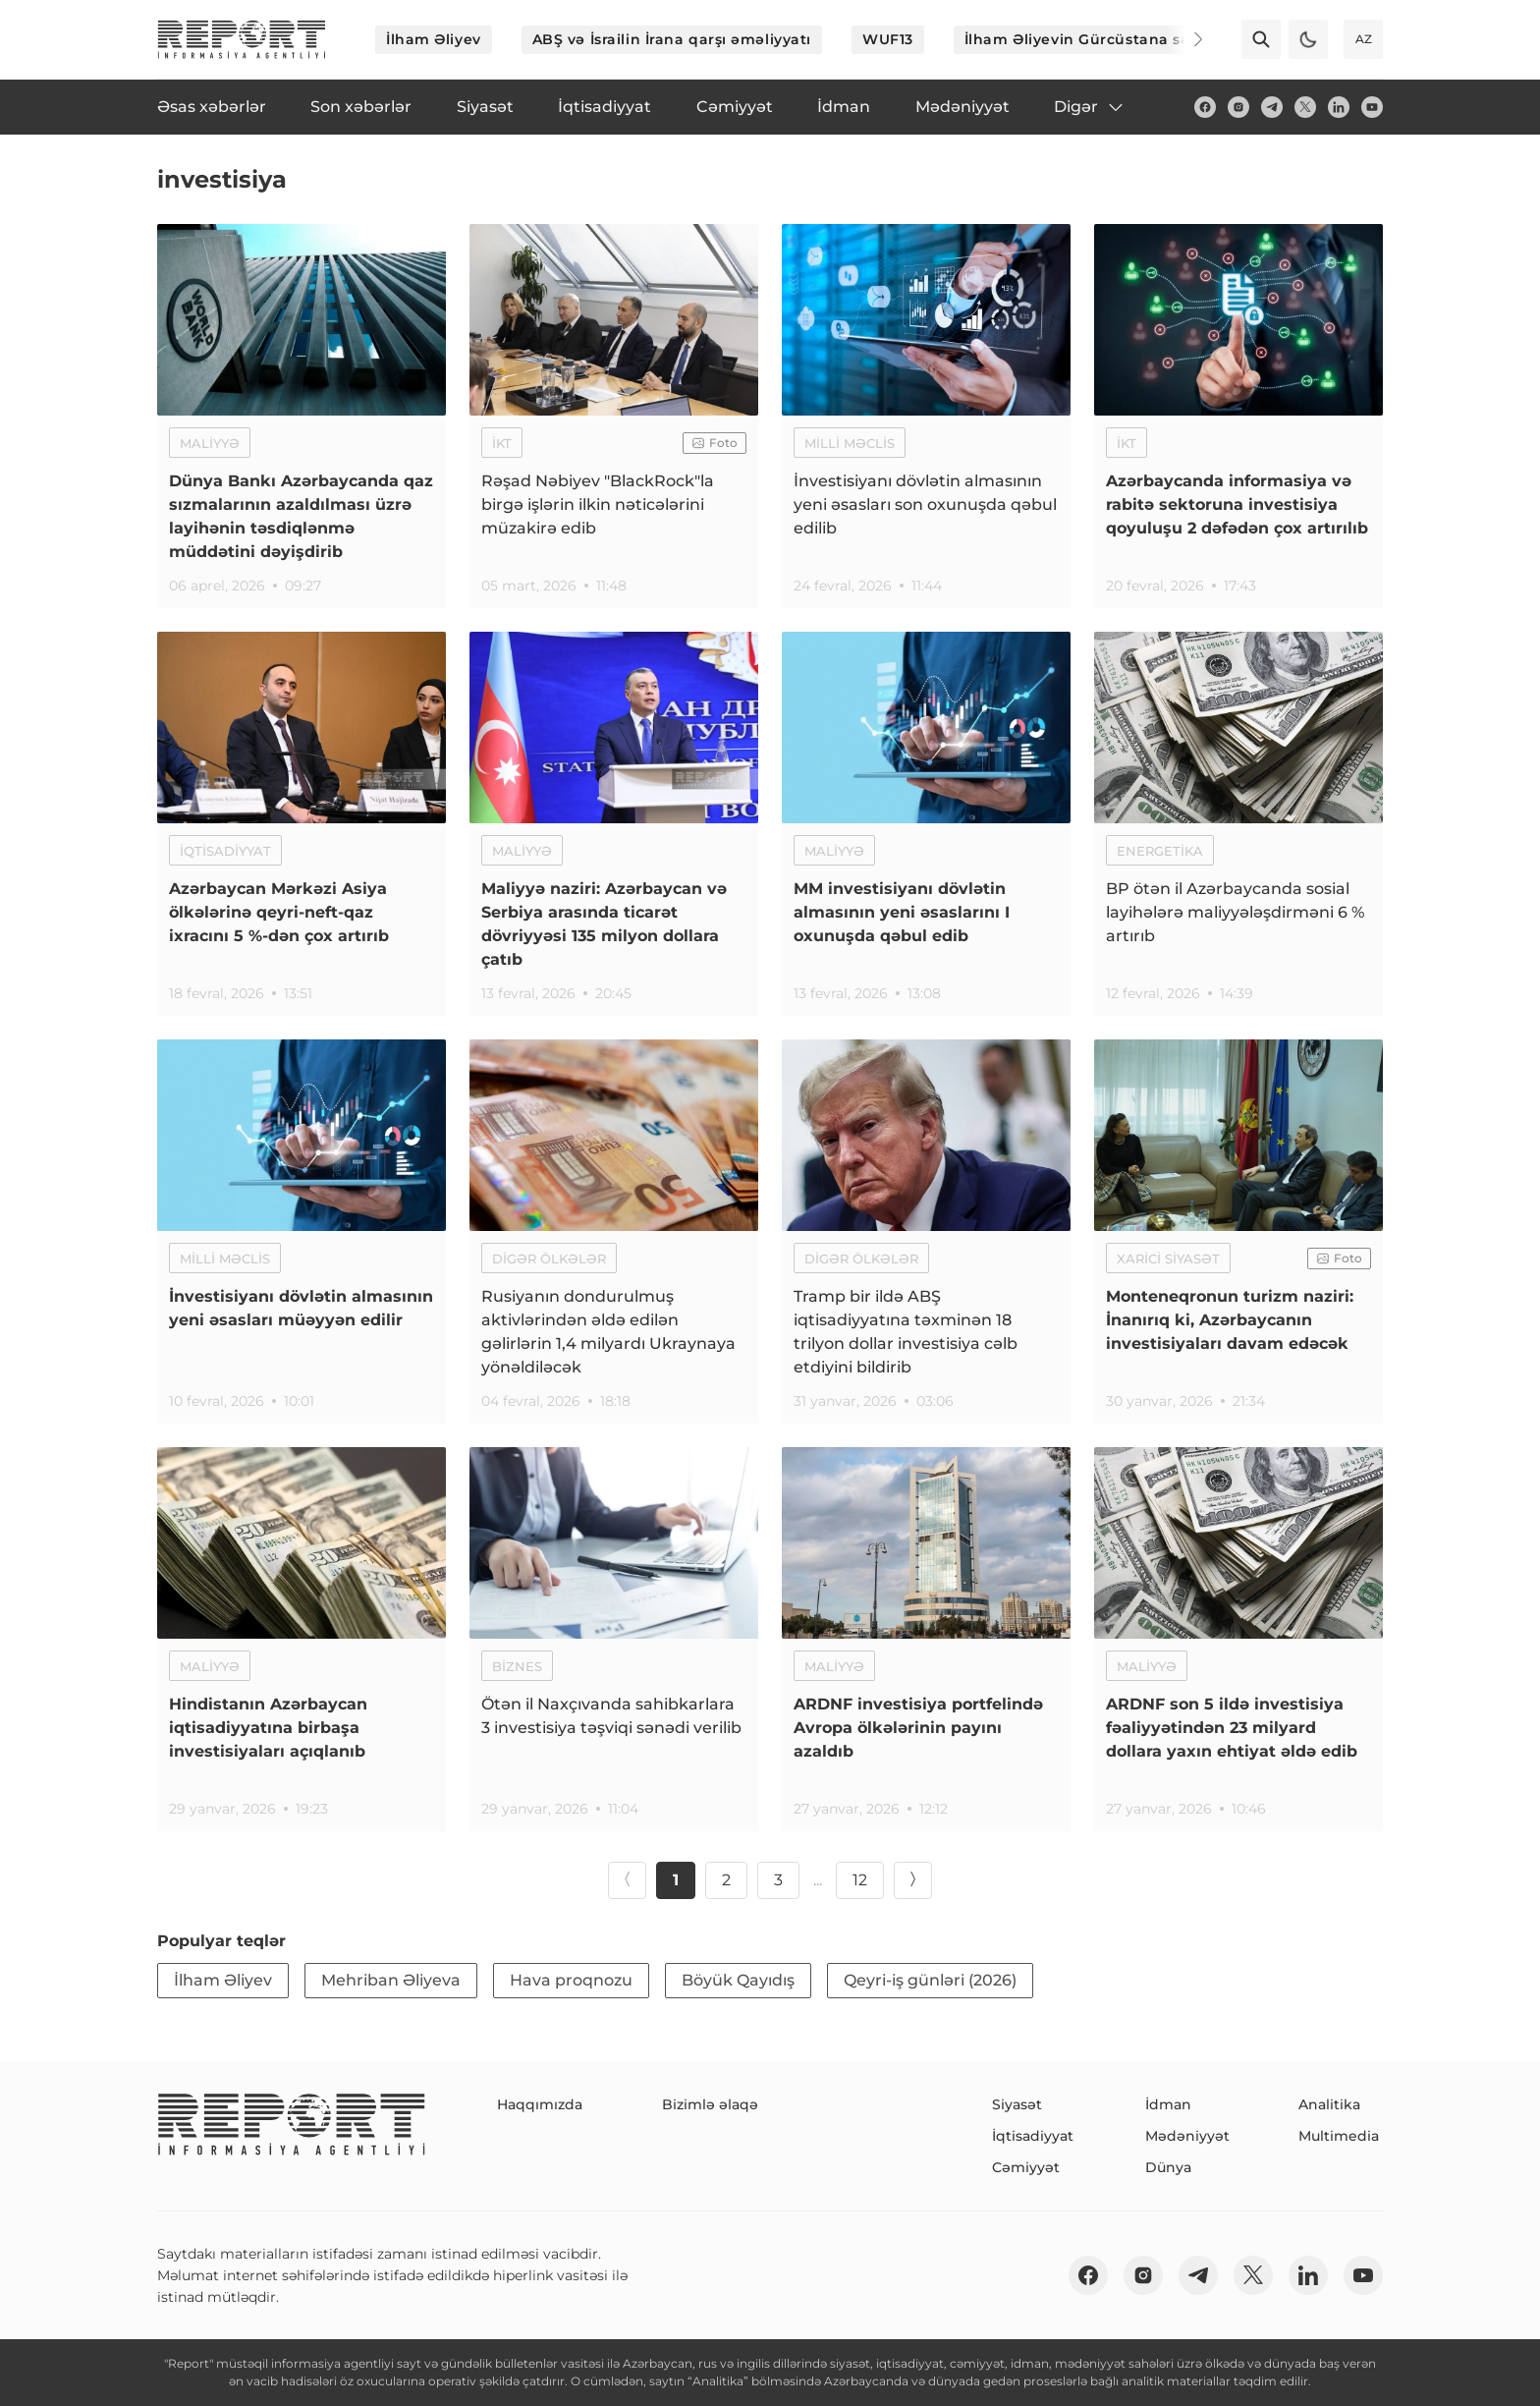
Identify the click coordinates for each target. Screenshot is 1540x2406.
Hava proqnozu (571, 1980)
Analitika (1329, 2104)
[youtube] (1372, 107)
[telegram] (1272, 107)
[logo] (241, 39)
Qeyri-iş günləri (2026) (930, 1980)
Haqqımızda (539, 2104)
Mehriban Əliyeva (391, 1980)
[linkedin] (1338, 107)
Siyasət (1017, 2104)
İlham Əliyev (433, 39)
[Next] (1184, 39)
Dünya (1168, 2167)
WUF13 (887, 39)
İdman (1168, 2104)
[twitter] (1305, 107)
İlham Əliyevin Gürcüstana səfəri (1090, 39)
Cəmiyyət (1026, 2167)
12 (859, 1880)
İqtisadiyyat (1032, 2136)
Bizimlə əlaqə (710, 2104)
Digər (1090, 107)
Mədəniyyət (1187, 2136)
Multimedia (1338, 2136)
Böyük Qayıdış (738, 1980)
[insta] (1238, 107)
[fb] (1205, 107)
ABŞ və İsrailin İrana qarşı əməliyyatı (671, 39)
